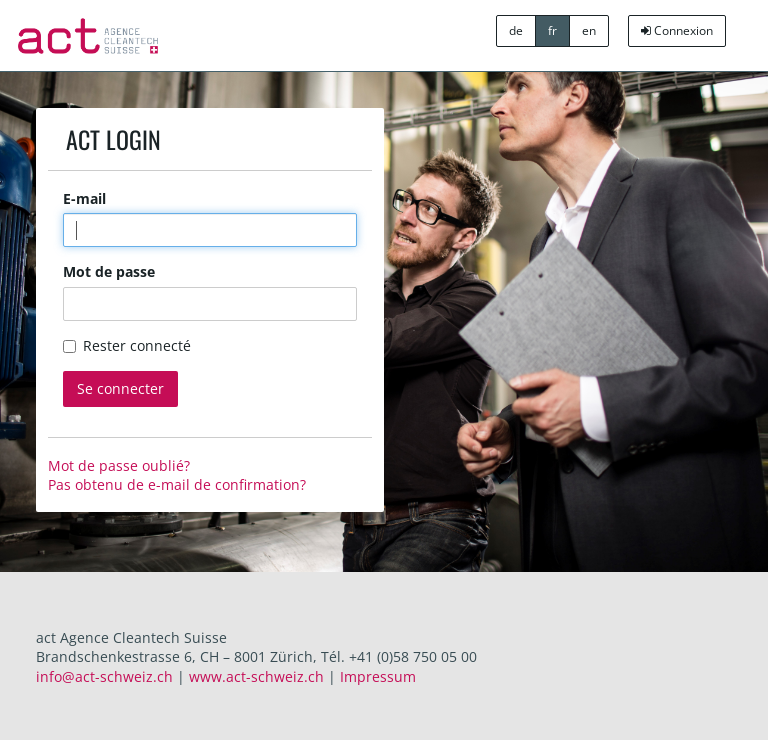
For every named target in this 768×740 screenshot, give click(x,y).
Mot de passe (109, 271)
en (589, 30)
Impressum (378, 676)
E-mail (84, 198)
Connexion (677, 30)
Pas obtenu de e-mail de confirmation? (177, 484)
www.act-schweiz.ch (256, 676)
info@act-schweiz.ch (104, 676)
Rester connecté (127, 345)
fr (552, 30)
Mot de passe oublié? (119, 465)
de (516, 30)
